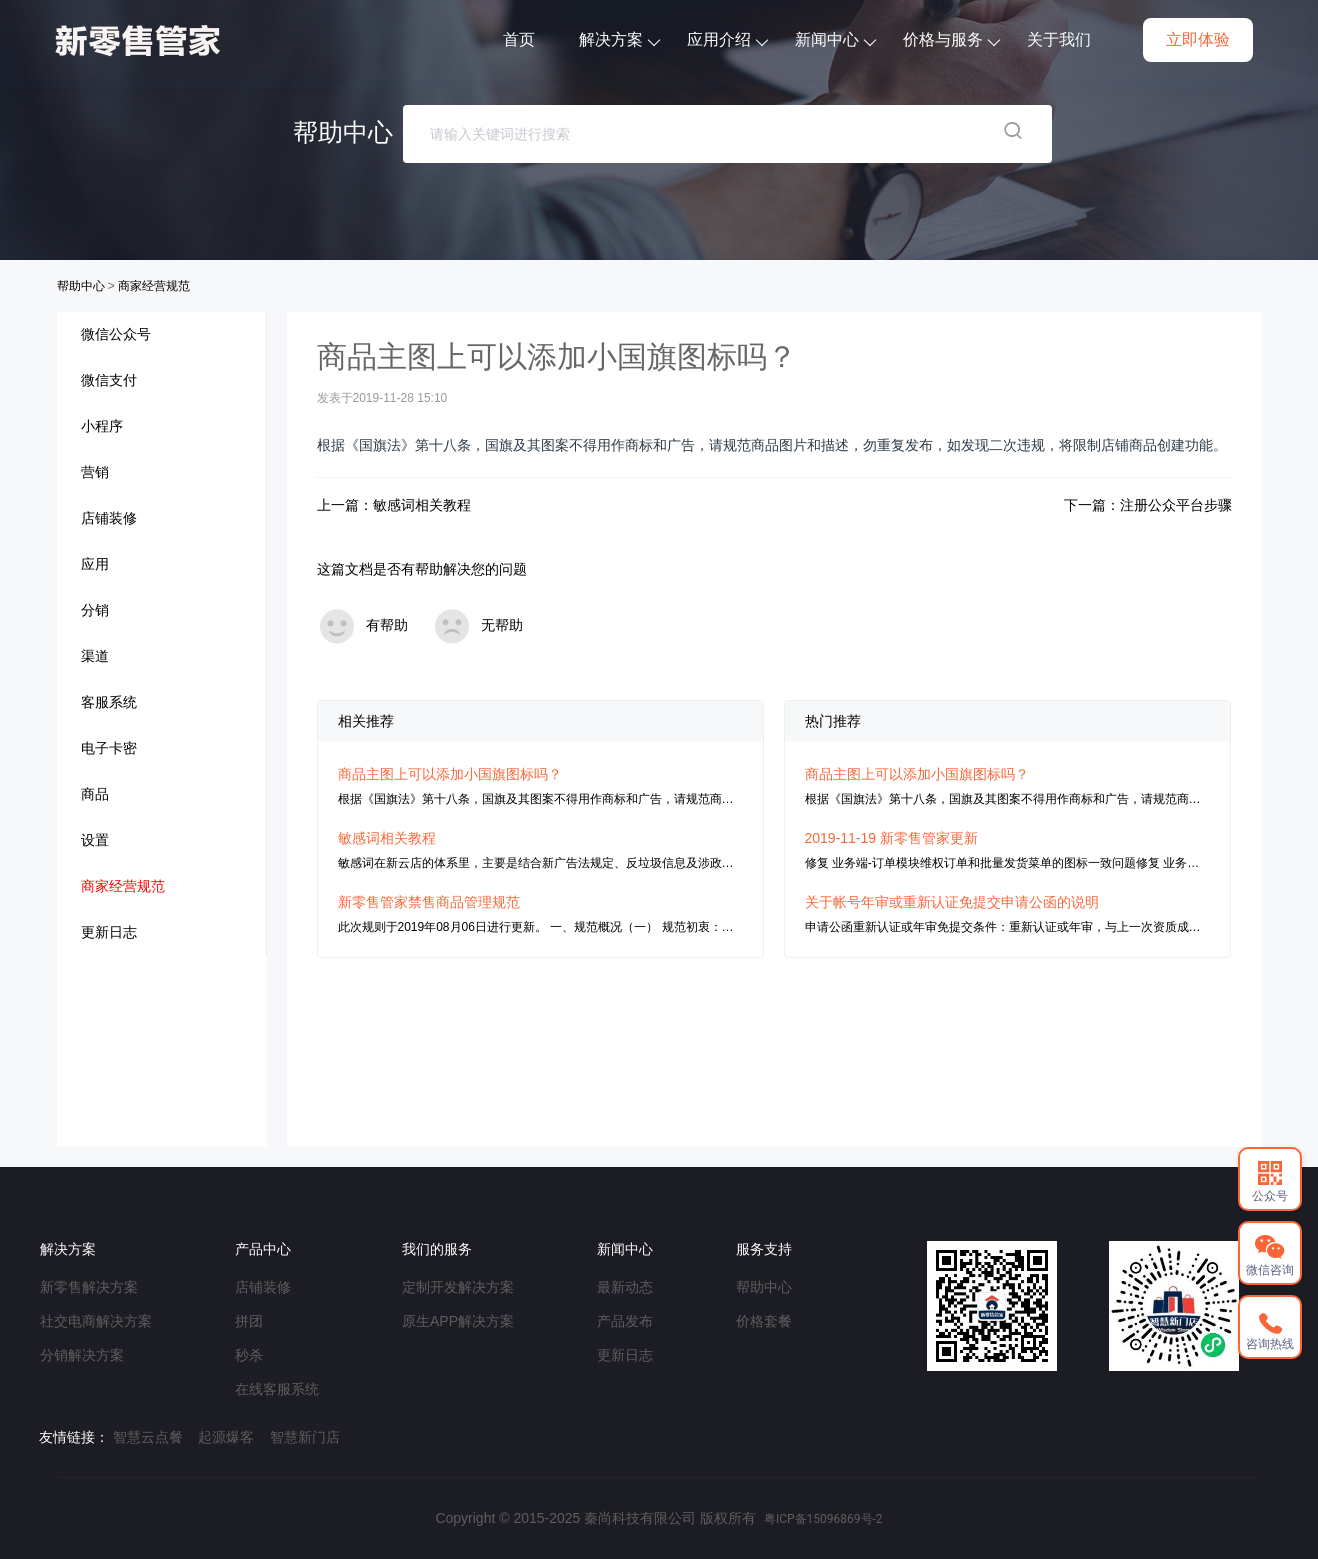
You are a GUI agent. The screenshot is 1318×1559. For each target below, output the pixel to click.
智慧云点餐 (148, 1437)
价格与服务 (957, 39)
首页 (525, 39)
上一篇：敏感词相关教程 (394, 505)
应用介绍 (733, 39)
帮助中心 (82, 286)
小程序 (102, 426)
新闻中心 (841, 39)
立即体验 (1204, 39)
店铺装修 (109, 518)
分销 (95, 610)
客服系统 (109, 702)
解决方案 (625, 39)
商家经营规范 (154, 286)
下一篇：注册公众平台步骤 (1148, 505)
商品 (95, 794)
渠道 (95, 656)
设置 (95, 840)
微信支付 (109, 380)
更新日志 (109, 932)
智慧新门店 (305, 1437)
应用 (95, 564)
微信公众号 (116, 334)
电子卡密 (109, 748)
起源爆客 (226, 1437)
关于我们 (1065, 39)
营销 (95, 472)
